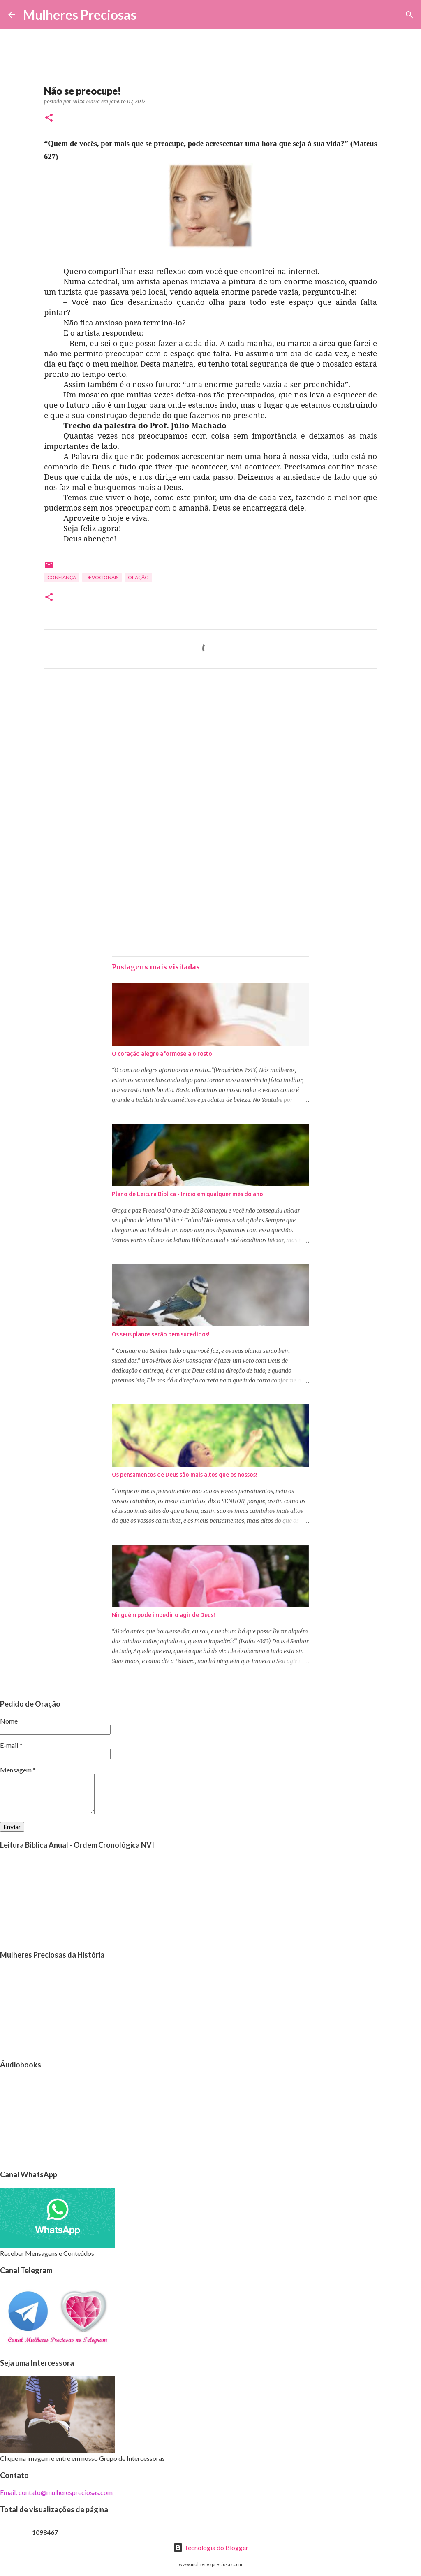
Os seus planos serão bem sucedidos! (161, 1334)
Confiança (61, 577)
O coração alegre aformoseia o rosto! (163, 1053)
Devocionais (102, 577)
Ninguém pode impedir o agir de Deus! (163, 1615)
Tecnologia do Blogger (210, 2547)
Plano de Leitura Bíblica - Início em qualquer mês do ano (187, 1194)
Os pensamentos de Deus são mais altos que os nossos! (184, 1474)
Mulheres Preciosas (79, 15)
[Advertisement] (210, 751)
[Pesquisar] (148, 15)
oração (138, 577)
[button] (49, 118)
